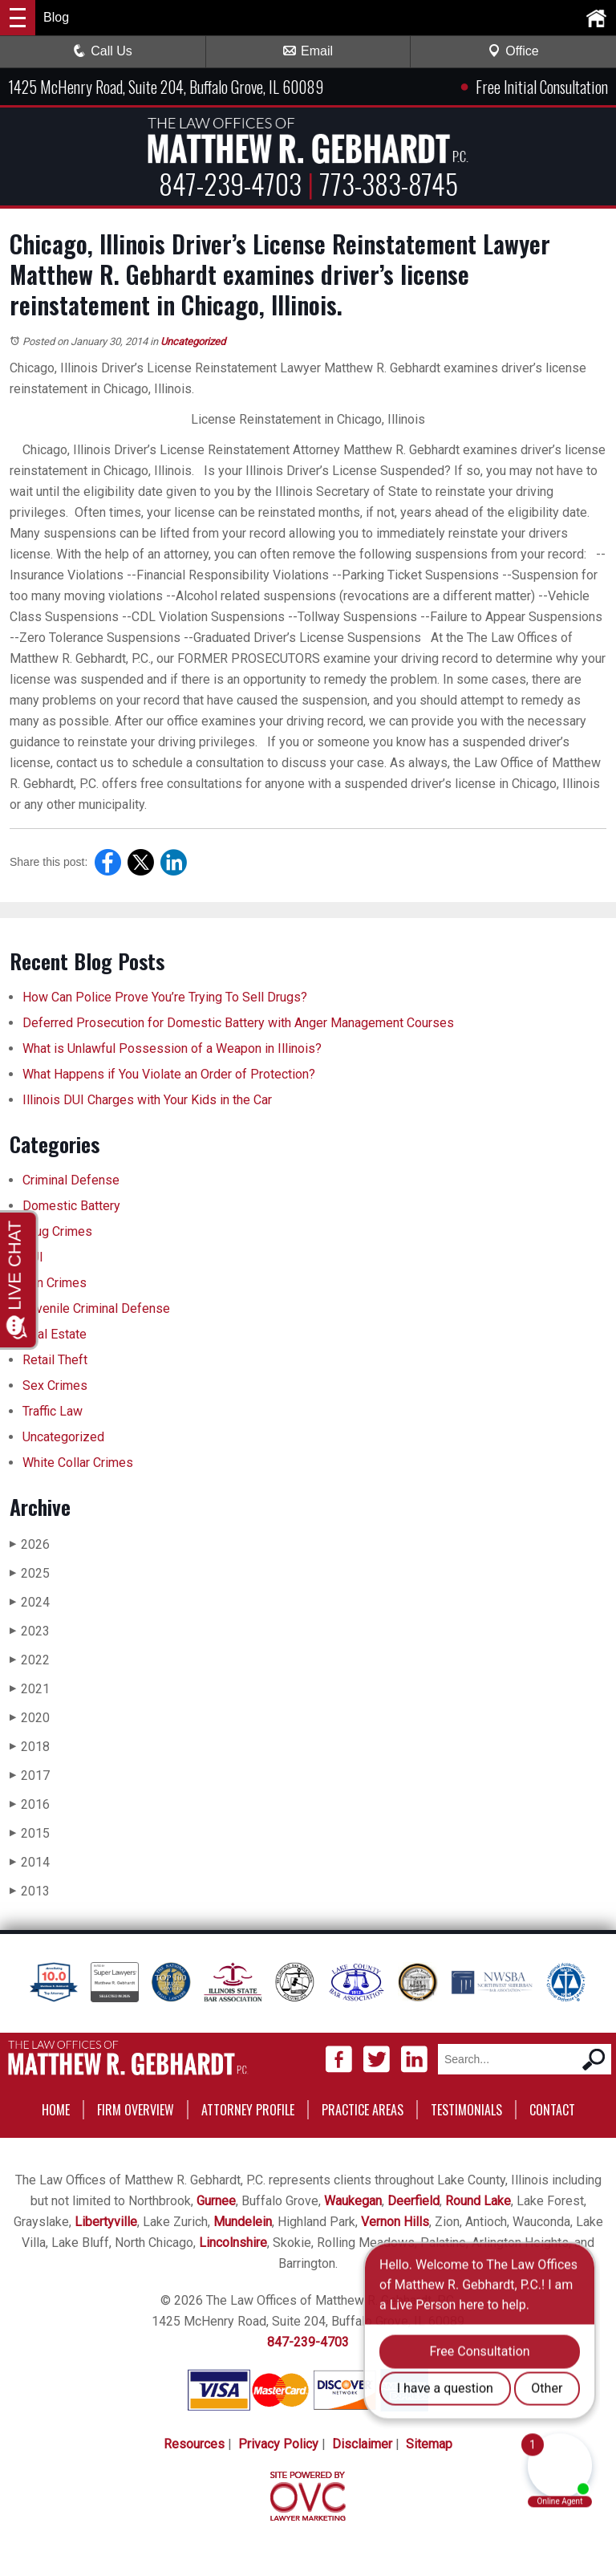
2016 (30, 1804)
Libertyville (106, 2221)
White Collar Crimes (77, 1462)
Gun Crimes (54, 1282)
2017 (30, 1775)
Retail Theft (54, 1359)
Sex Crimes (54, 1385)
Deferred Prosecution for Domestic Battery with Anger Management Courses (238, 1022)
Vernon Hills (395, 2221)
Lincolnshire (233, 2242)
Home (56, 2109)
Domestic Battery (71, 1205)
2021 (30, 1689)
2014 (30, 1862)
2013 (30, 1891)
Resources (194, 2444)
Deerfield (413, 2200)
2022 (30, 1660)
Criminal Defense (71, 1180)
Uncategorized (192, 341)
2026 (30, 1544)
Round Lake (478, 2200)
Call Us (102, 51)
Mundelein (242, 2221)
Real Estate (54, 1334)
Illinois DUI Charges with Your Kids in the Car (147, 1099)
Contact (552, 2109)
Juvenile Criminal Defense (96, 1308)
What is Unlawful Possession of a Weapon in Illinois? (172, 1048)
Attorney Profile (247, 2109)
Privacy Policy (278, 2444)
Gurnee (216, 2200)
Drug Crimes (57, 1231)
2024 (30, 1602)
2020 (30, 1718)
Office (513, 51)
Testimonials (466, 2109)
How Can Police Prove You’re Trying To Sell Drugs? (166, 997)
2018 (30, 1747)
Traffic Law (52, 1411)
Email (308, 51)
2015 (30, 1833)
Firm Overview (135, 2109)
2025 (30, 1573)
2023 (30, 1631)
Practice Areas (362, 2109)
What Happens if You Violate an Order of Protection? (168, 1074)
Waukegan (353, 2200)
